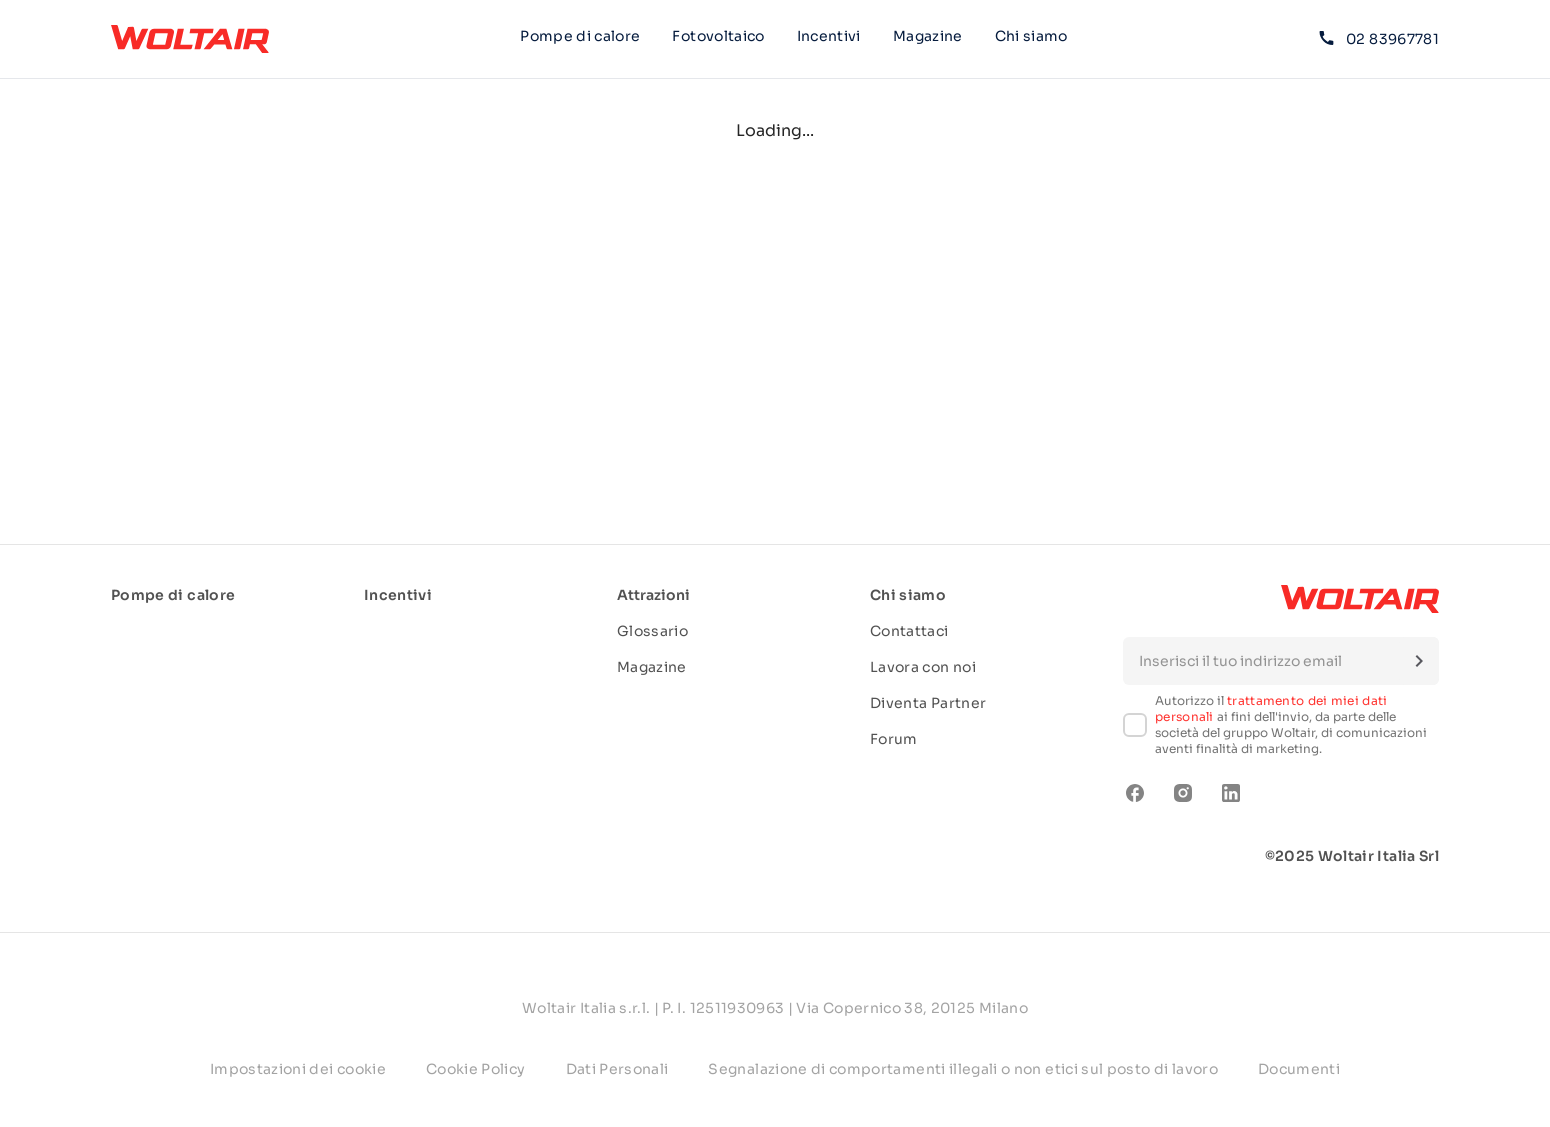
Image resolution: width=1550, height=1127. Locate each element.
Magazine (928, 36)
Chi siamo (1031, 38)
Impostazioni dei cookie (298, 1069)
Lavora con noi (923, 667)
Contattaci (909, 631)
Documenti (1299, 1069)
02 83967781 (1379, 39)
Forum (894, 739)
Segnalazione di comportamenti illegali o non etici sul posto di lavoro (963, 1069)
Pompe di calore (580, 36)
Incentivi (829, 36)
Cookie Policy (476, 1069)
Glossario (652, 631)
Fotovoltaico (718, 36)
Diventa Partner (928, 703)
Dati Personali (617, 1069)
